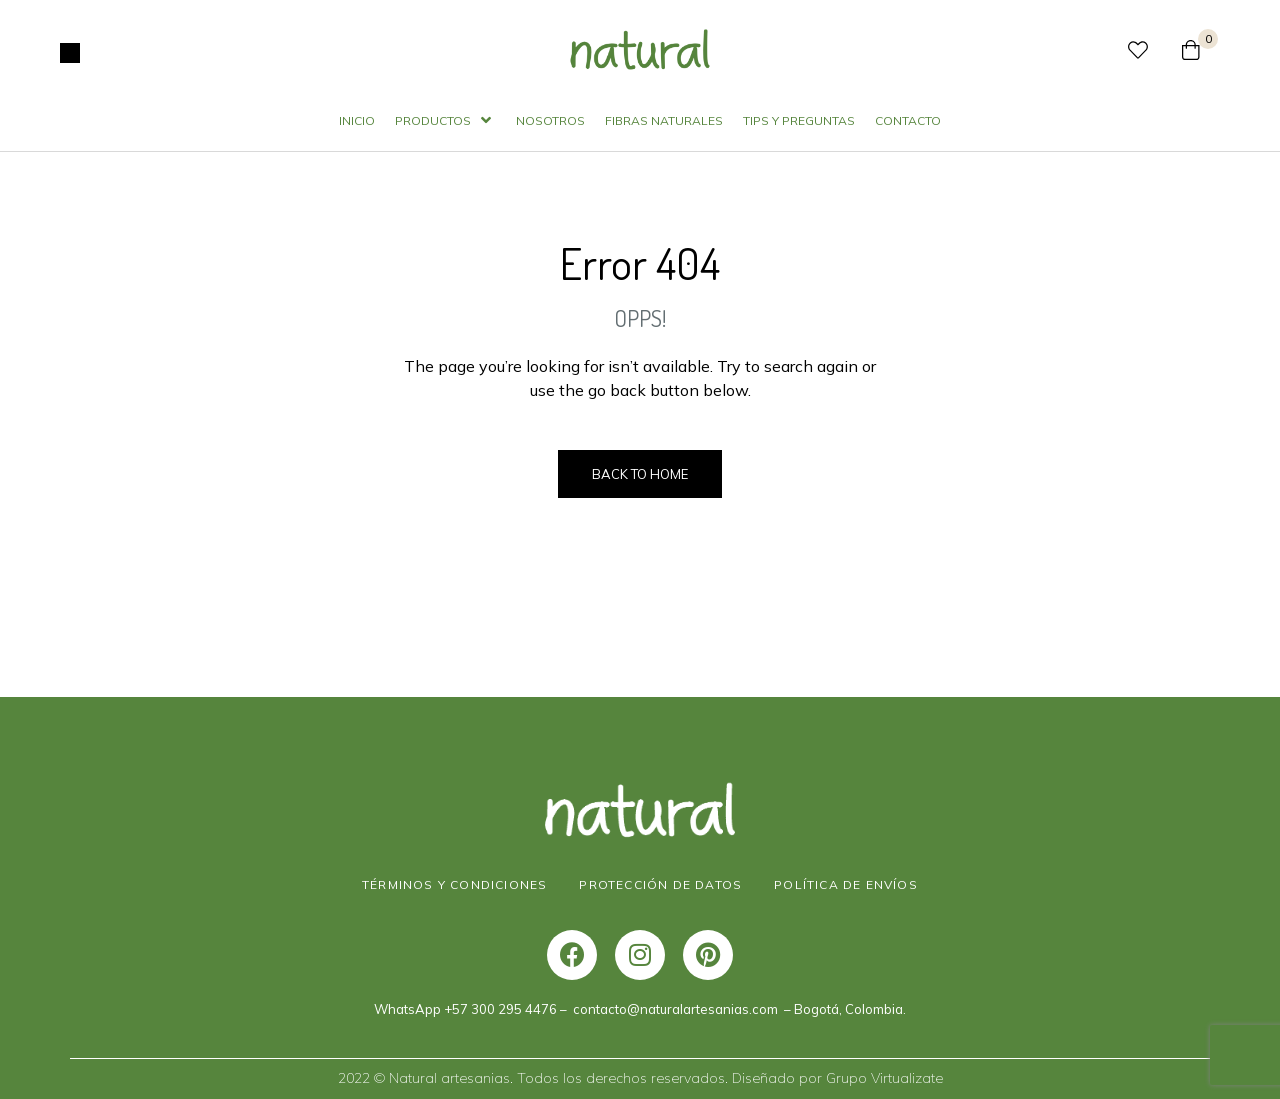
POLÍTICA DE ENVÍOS (846, 884)
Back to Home (640, 474)
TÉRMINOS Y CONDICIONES (454, 884)
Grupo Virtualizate (884, 1078)
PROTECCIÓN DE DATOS (660, 884)
